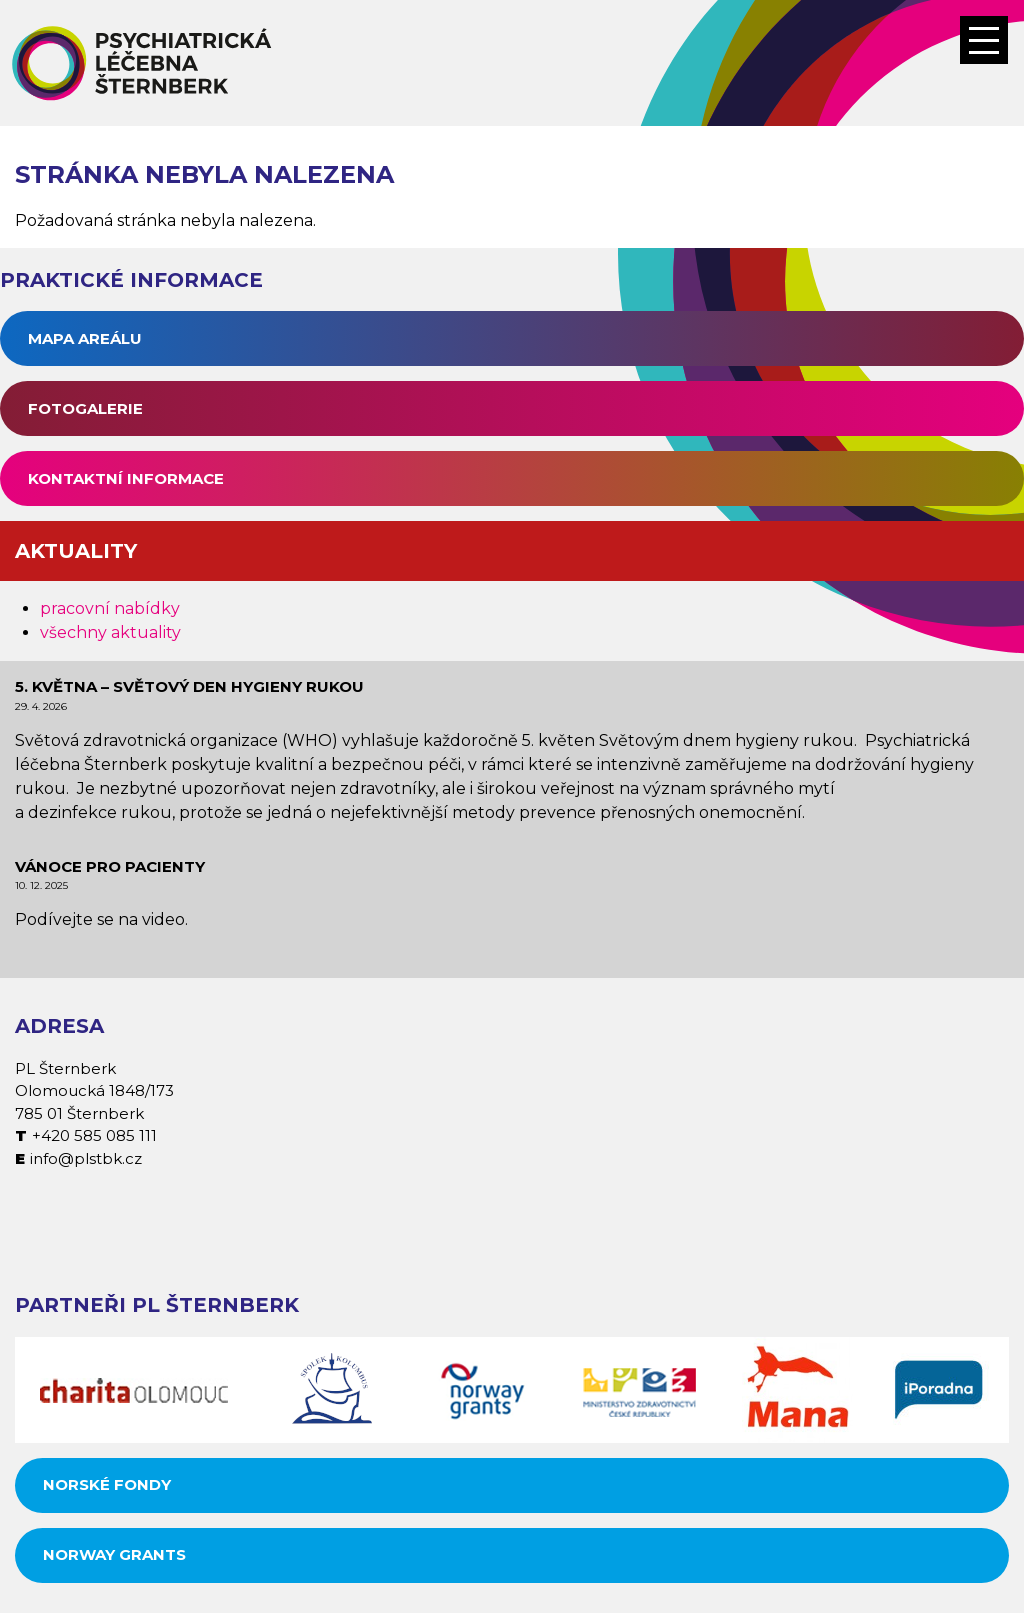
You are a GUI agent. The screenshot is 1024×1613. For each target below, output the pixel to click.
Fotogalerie (85, 408)
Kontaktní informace (126, 478)
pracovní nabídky (110, 608)
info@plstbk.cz (86, 1158)
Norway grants (114, 1554)
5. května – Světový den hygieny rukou (189, 686)
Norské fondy (107, 1484)
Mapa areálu (85, 338)
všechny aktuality (110, 632)
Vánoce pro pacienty (110, 866)
